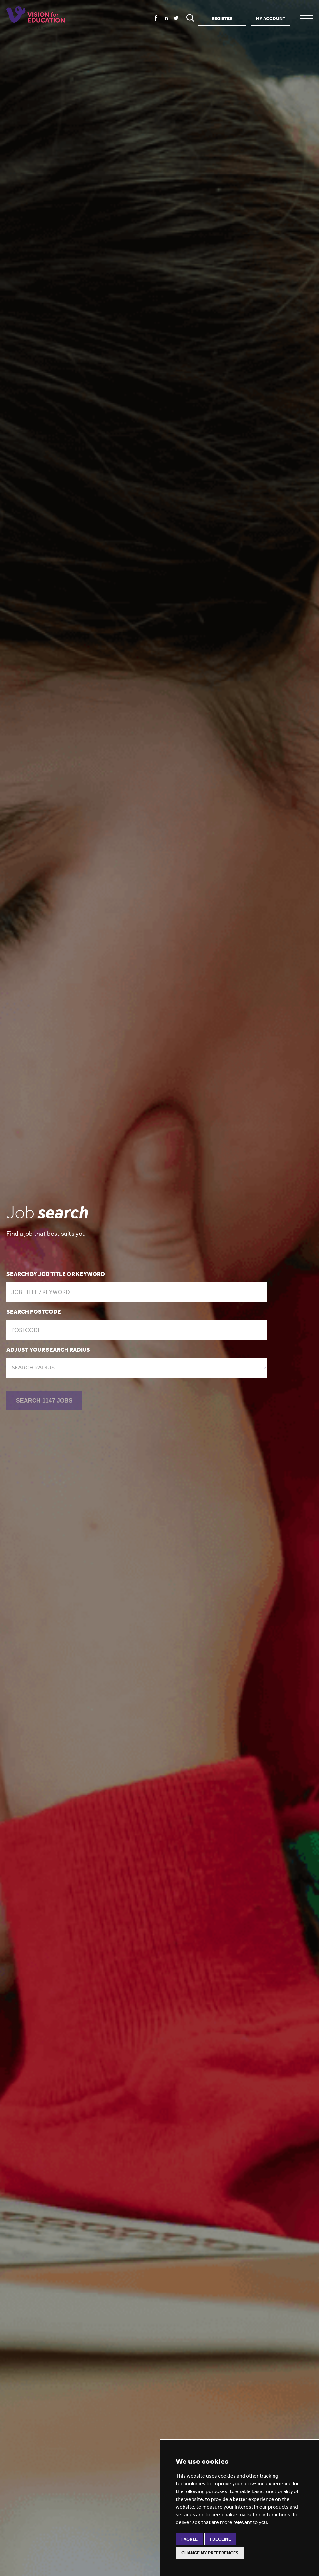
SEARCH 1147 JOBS (44, 1401)
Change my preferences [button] (209, 2553)
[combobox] (136, 1368)
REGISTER (222, 18)
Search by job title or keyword (55, 1274)
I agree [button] (189, 2539)
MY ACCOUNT (270, 18)
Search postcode (33, 1311)
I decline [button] (220, 2539)
